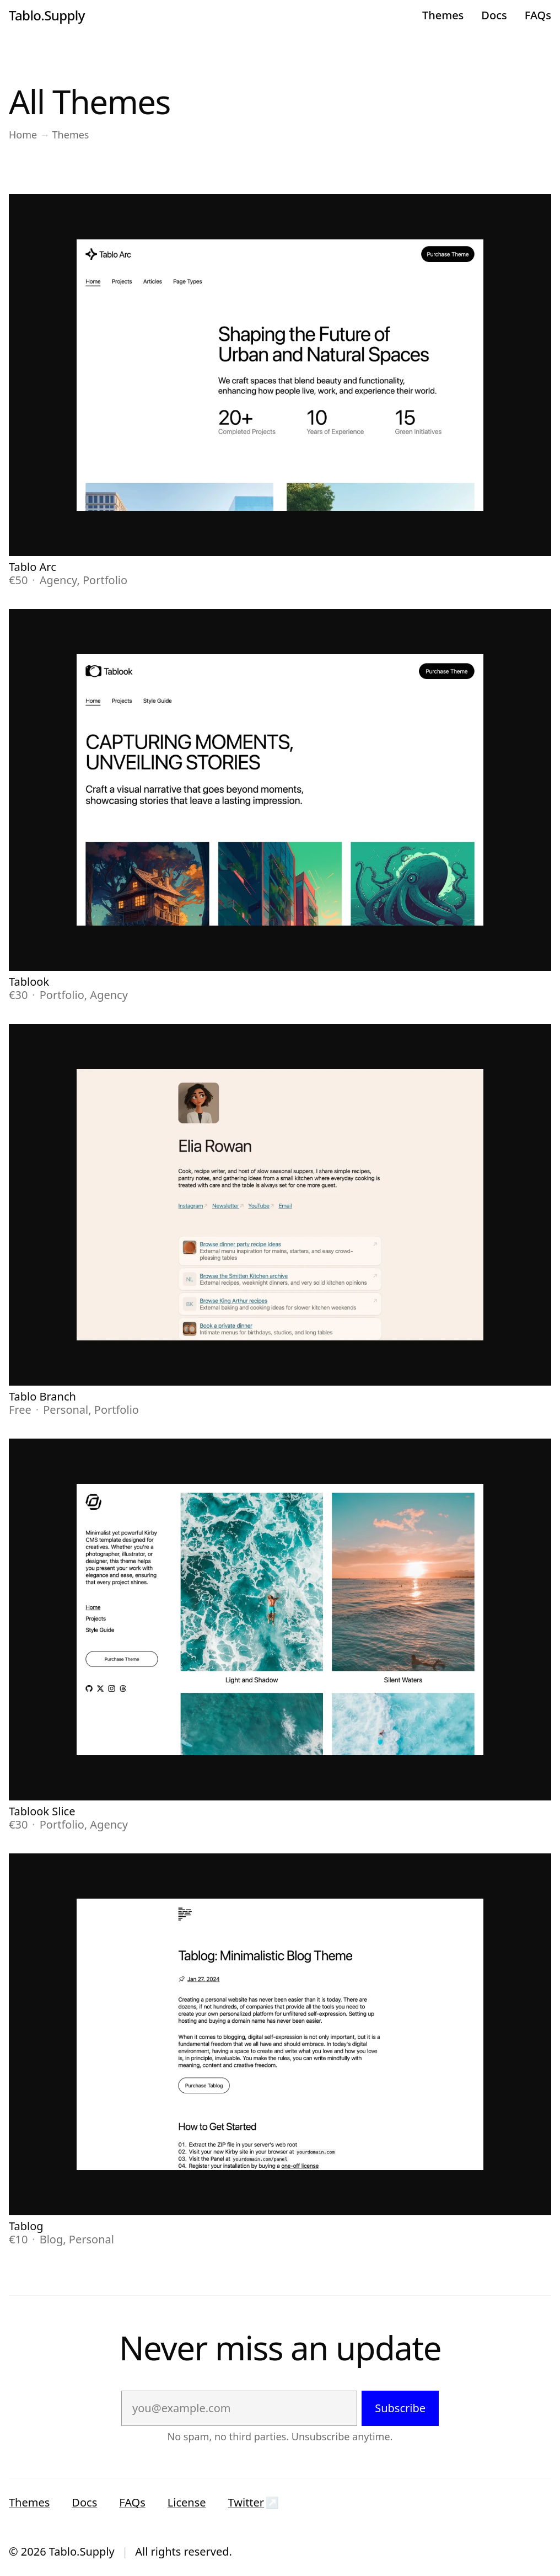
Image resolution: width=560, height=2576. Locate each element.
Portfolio (105, 580)
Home (23, 134)
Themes (443, 15)
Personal (65, 1409)
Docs (494, 15)
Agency (58, 580)
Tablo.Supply (47, 15)
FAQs (538, 15)
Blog (51, 2239)
